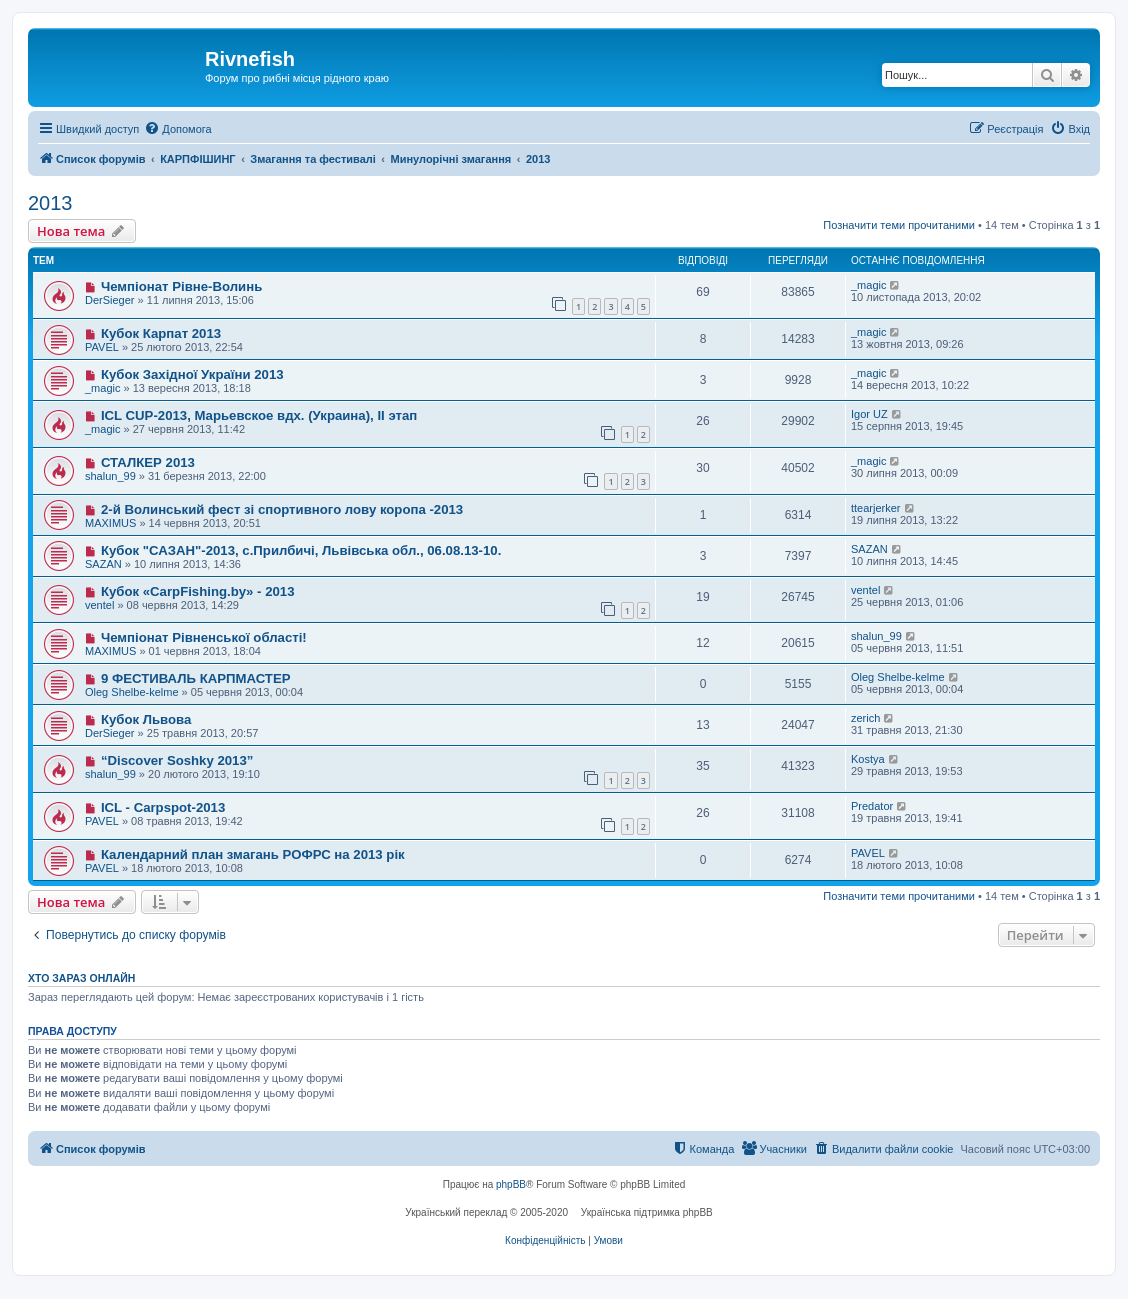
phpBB (511, 1184)
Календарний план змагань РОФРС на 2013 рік (253, 854)
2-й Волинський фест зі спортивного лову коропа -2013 (282, 509)
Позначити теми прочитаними (899, 225)
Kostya (868, 759)
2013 (50, 203)
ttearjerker (876, 508)
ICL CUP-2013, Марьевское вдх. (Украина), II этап (259, 415)
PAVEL (102, 347)
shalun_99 (110, 476)
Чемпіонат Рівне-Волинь (181, 286)
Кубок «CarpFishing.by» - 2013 (198, 591)
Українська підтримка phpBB (647, 1212)
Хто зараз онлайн (81, 978)
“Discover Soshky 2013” (177, 760)
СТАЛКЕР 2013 (148, 462)
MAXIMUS (110, 523)
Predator (872, 806)
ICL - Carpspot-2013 (163, 807)
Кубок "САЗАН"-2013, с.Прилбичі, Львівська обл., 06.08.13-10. (301, 550)
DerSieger (110, 300)
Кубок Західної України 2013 (192, 374)
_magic (868, 285)
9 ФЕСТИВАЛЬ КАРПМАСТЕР (196, 678)
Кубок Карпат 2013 (161, 333)
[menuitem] (177, 129)
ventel (99, 605)
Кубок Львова (146, 719)
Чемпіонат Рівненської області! (204, 637)
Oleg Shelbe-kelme (132, 692)
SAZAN (103, 564)
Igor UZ (869, 414)
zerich (865, 718)
